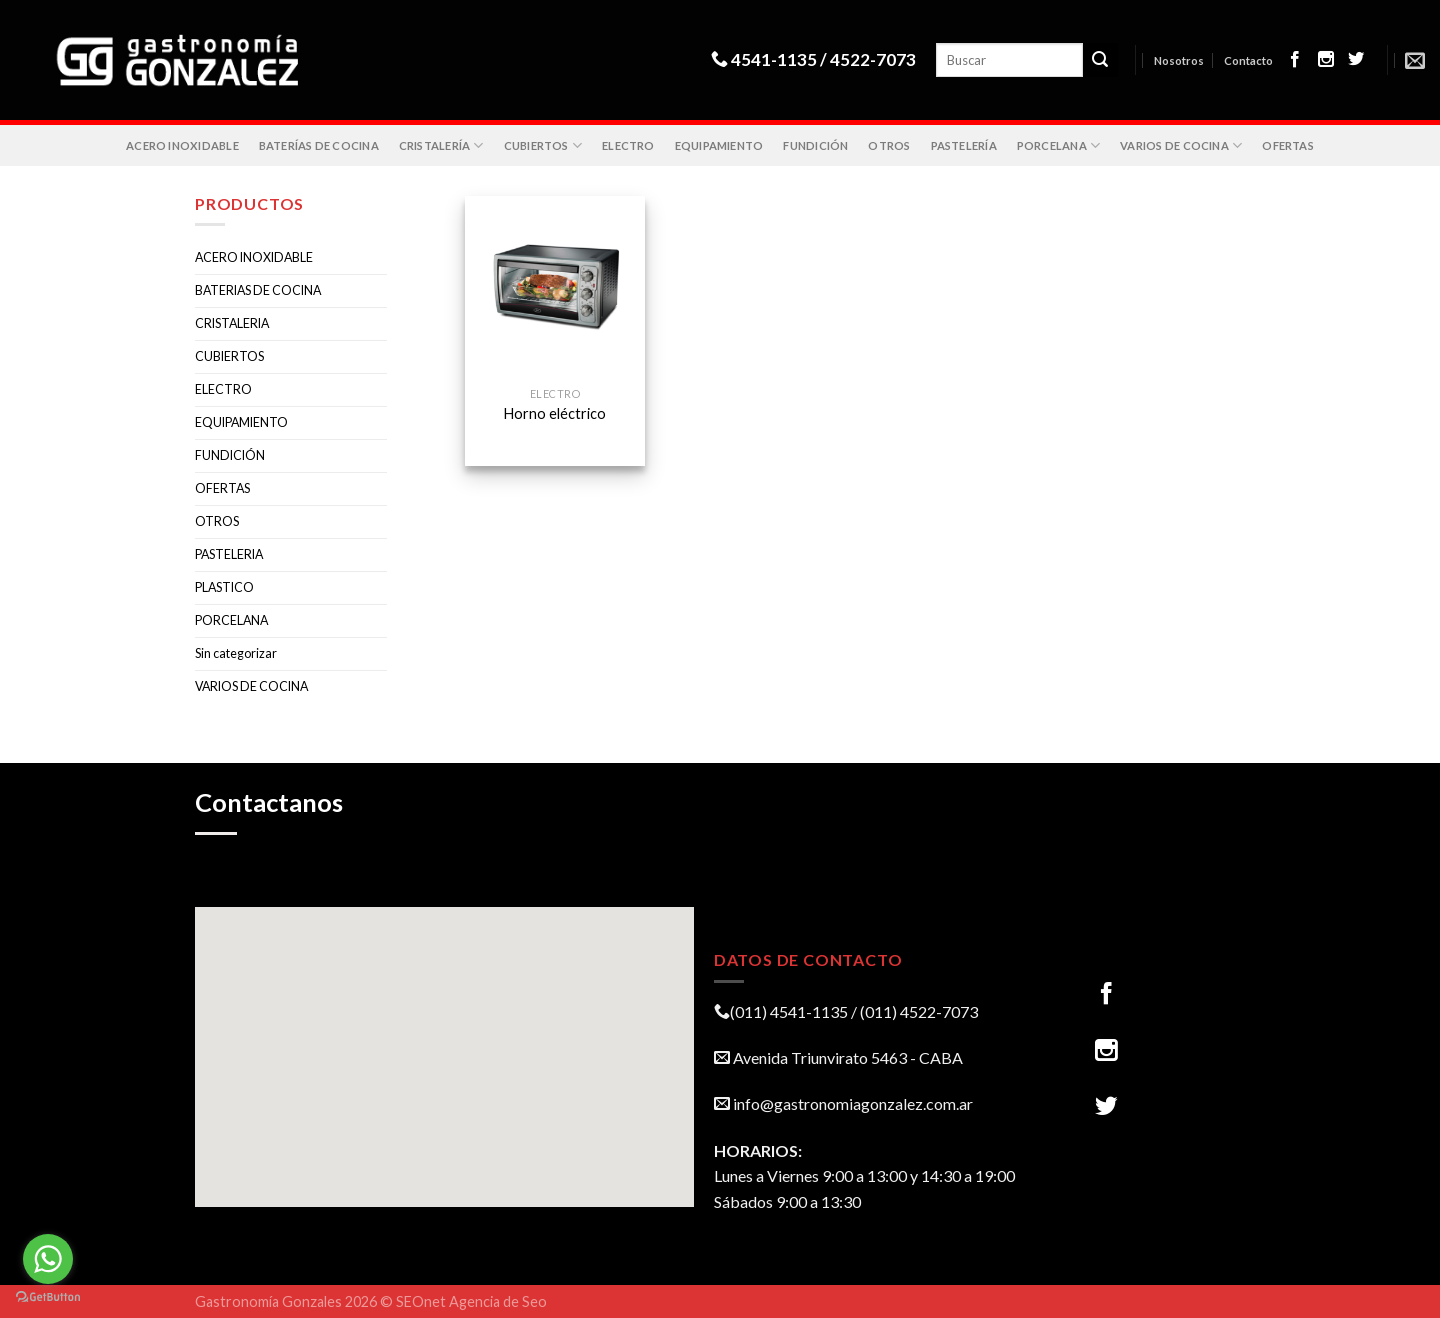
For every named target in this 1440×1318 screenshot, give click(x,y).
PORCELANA (1058, 145)
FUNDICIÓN (815, 145)
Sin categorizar (236, 653)
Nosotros (1179, 60)
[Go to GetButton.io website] (48, 1297)
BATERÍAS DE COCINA (319, 145)
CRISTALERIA (232, 323)
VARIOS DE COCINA (1181, 145)
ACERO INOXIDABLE (182, 145)
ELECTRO (628, 145)
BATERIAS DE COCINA (258, 290)
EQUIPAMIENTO (719, 145)
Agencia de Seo (498, 1301)
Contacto (1248, 60)
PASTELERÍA (964, 145)
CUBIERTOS (543, 145)
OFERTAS (1288, 145)
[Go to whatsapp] (48, 1259)
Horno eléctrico (555, 413)
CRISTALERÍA (441, 145)
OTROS (889, 145)
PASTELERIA (229, 554)
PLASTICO (224, 587)
